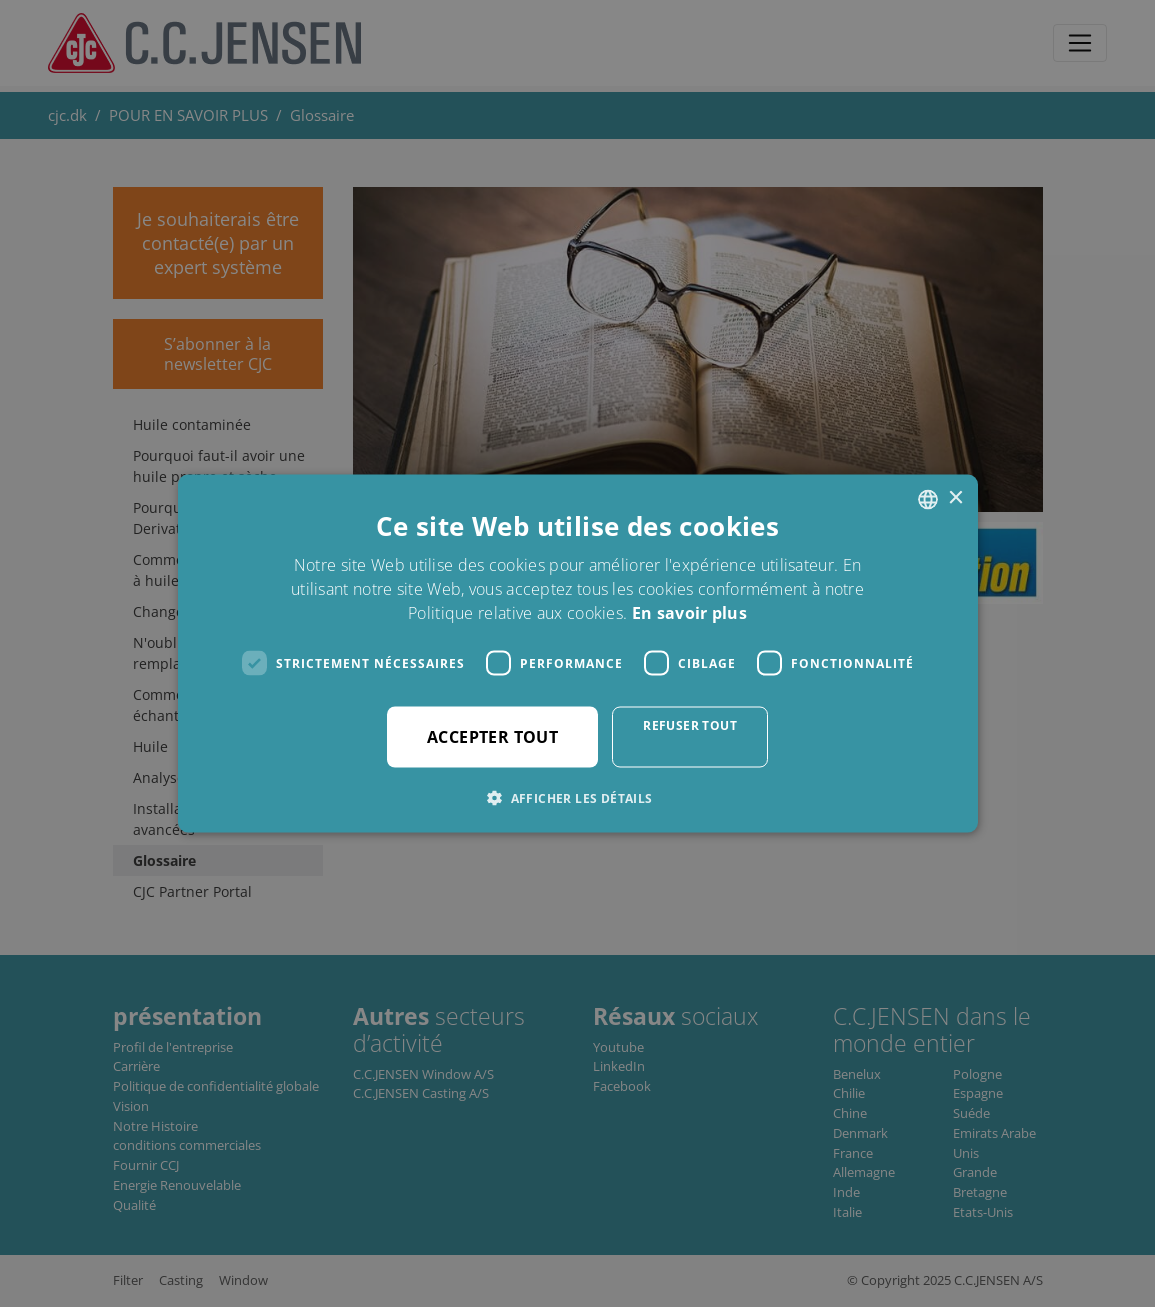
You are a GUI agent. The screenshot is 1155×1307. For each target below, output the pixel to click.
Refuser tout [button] (690, 725)
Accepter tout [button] (492, 737)
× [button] (955, 498)
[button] (577, 798)
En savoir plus (689, 613)
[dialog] (577, 653)
